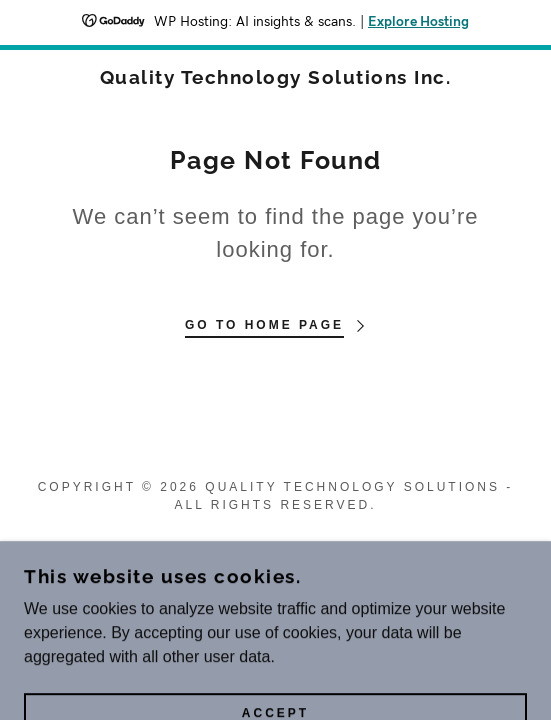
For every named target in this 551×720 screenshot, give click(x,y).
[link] (276, 77)
